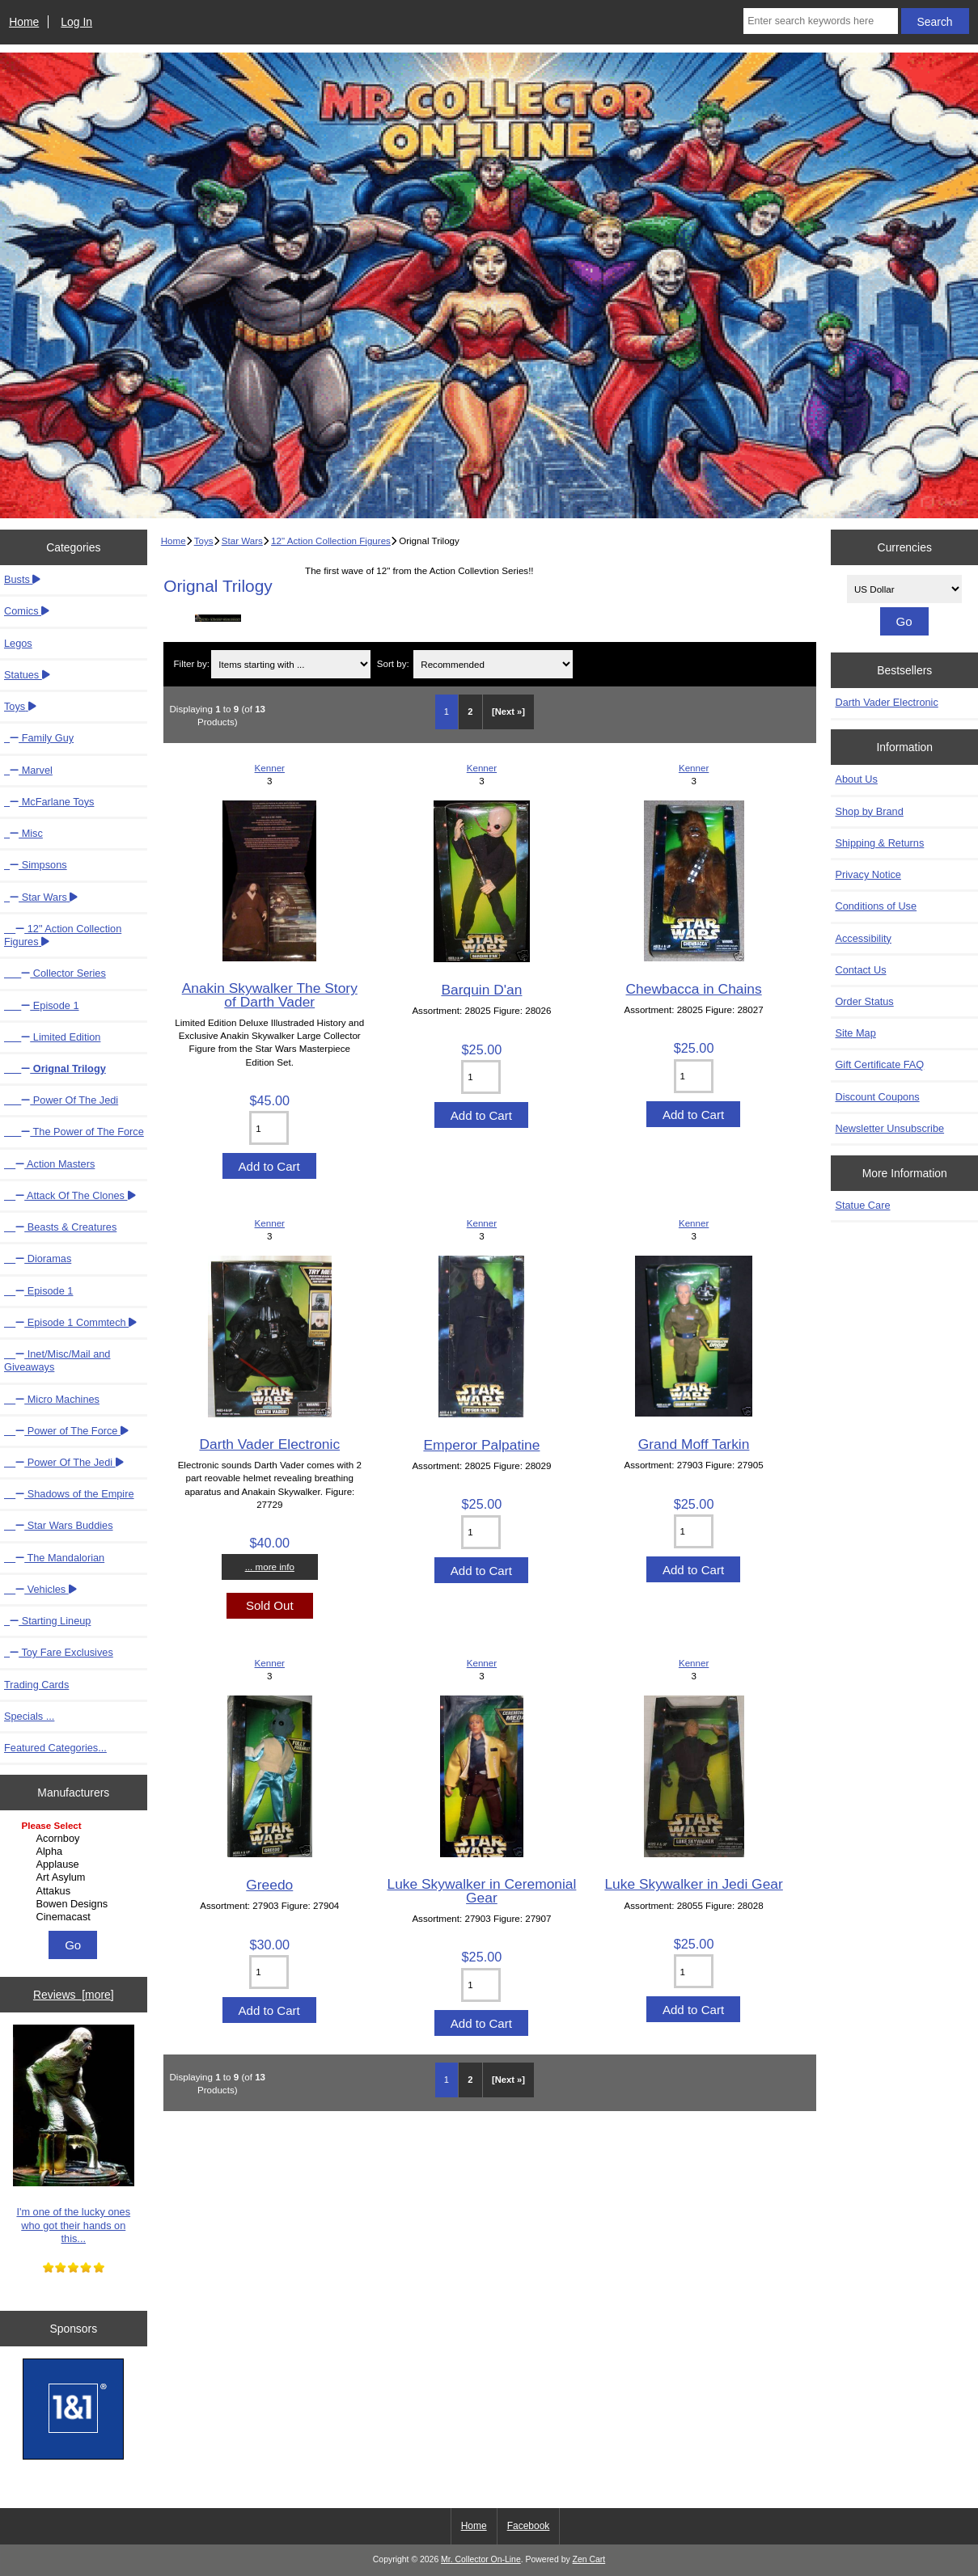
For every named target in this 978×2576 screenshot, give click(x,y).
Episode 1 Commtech (70, 1322)
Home (24, 21)
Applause (76, 1864)
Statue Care (862, 1205)
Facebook (528, 2526)
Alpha (76, 1851)
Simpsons (35, 865)
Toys (204, 540)
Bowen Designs (76, 1904)
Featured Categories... (55, 1748)
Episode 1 (41, 1005)
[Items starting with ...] (290, 664)
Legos (18, 643)
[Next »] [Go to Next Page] (508, 711)
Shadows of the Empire (69, 1494)
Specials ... (29, 1716)
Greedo (269, 1885)
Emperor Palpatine (481, 1445)
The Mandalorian (54, 1558)
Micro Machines (51, 1399)
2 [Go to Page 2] (470, 711)
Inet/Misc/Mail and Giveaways (57, 1360)
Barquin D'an (481, 990)
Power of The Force (66, 1431)
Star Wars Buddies (58, 1525)
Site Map (855, 1033)
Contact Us (860, 970)
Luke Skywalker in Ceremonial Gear (481, 1890)
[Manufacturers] (74, 1872)
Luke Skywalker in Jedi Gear (693, 1884)
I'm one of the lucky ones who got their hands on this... (73, 2134)
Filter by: (191, 664)
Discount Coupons (877, 1097)
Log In (76, 21)
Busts (22, 579)
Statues (27, 675)
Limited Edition (52, 1037)
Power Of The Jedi (61, 1100)
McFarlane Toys (49, 802)
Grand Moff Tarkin (694, 1444)
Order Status (864, 1001)
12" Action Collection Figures (331, 540)
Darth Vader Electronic (269, 1444)
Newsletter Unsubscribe (889, 1128)
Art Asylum (76, 1877)
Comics (26, 611)
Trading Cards (36, 1685)
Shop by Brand (869, 811)
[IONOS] (73, 2411)
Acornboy (76, 1838)
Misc (23, 833)
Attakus (76, 1891)
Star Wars (242, 540)
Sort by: (393, 664)
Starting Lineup (47, 1621)
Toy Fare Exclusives (58, 1652)
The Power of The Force (74, 1131)
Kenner (270, 767)
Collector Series (55, 973)
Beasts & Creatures (60, 1227)
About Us (856, 779)
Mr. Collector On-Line (481, 2559)
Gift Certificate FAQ (879, 1064)
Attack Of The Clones (70, 1195)
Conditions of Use (876, 906)
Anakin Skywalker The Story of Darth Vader (270, 994)
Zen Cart (589, 2559)
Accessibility (863, 938)
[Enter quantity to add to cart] (269, 1128)
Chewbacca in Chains (694, 989)
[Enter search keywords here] (820, 21)
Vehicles (40, 1589)
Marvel (28, 770)
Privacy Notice (867, 874)
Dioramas (37, 1258)
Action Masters (49, 1164)
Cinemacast (76, 1917)
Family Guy (39, 738)
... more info (269, 1566)
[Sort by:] (493, 664)
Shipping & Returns (879, 843)
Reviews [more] (73, 1994)
